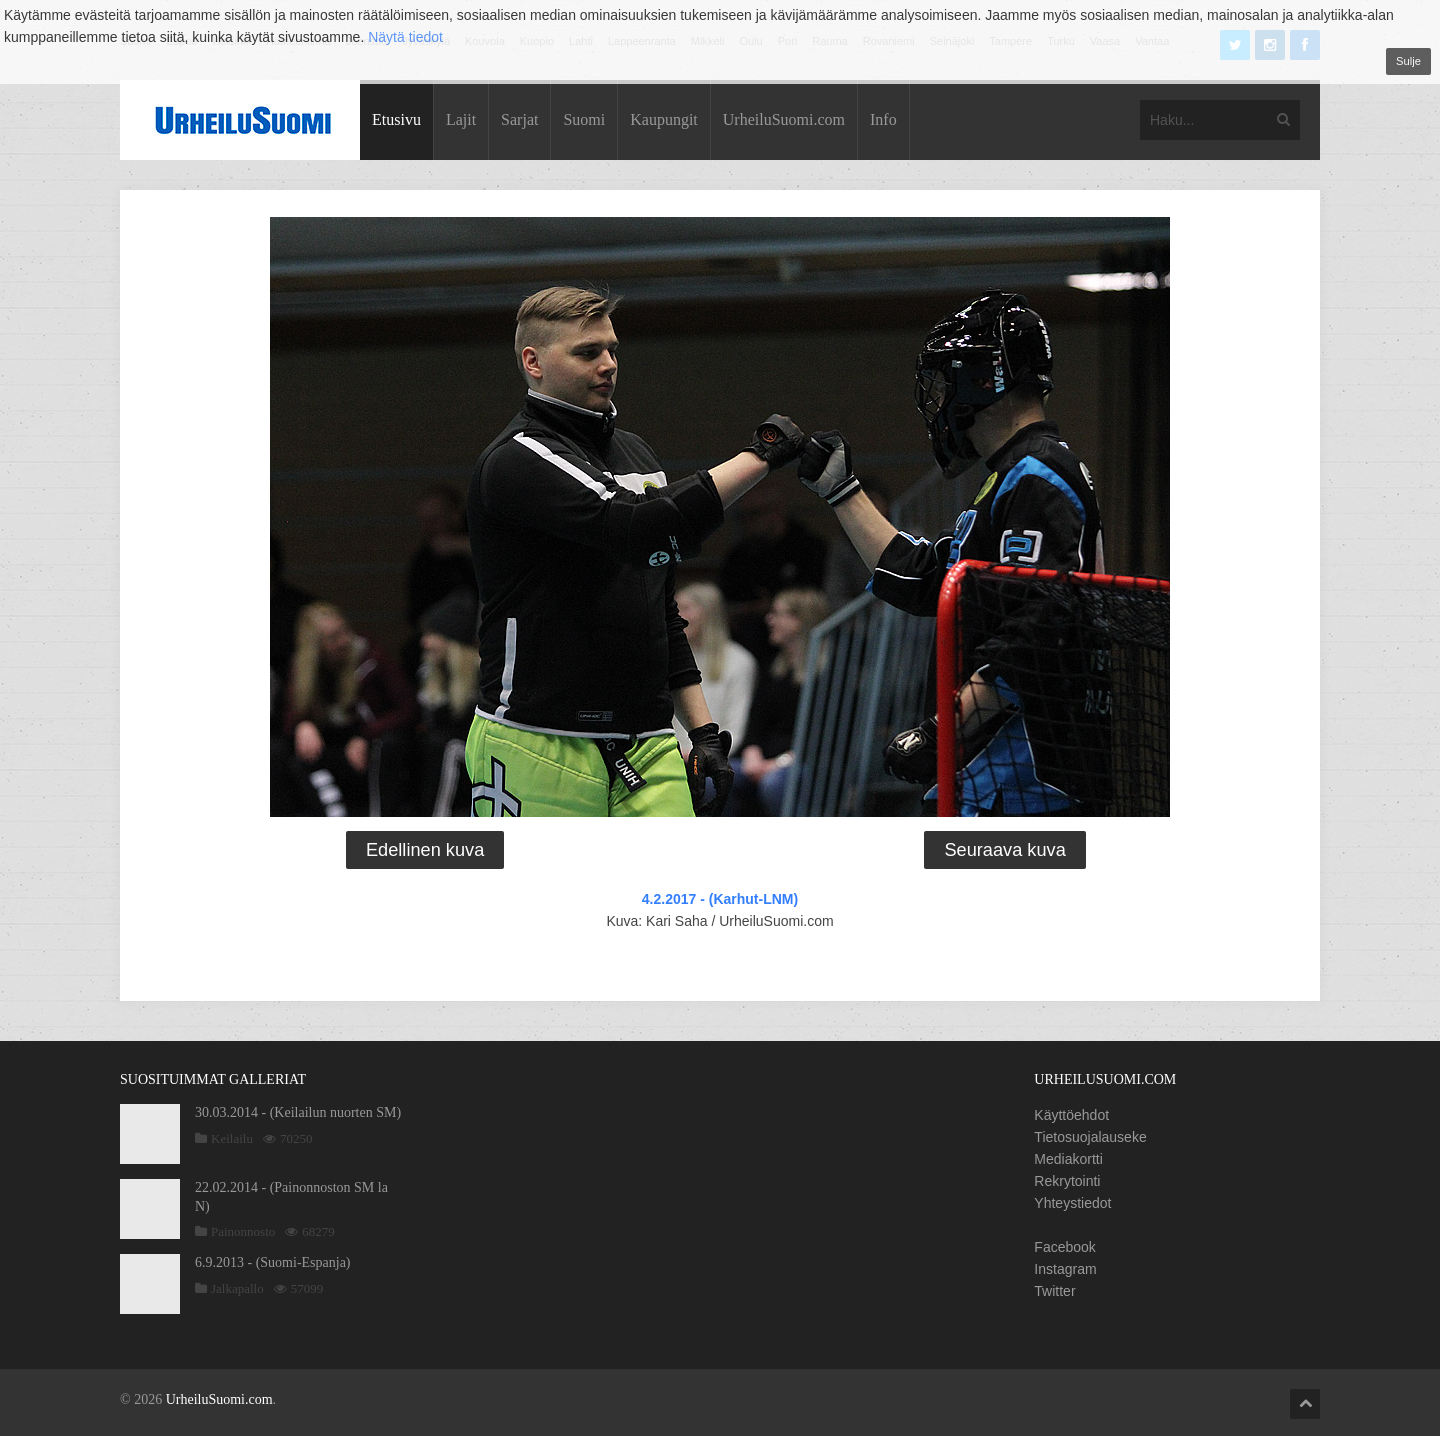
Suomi (584, 119)
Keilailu (232, 1138)
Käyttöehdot (1071, 1115)
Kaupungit (664, 119)
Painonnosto (243, 1231)
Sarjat (519, 119)
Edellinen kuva (425, 850)
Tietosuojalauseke (1090, 1137)
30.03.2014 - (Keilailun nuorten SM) (298, 1112)
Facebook (1064, 1247)
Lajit (461, 119)
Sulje (1408, 61)
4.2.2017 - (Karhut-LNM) (720, 899)
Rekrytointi (1067, 1181)
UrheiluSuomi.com (784, 119)
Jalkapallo (237, 1288)
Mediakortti (1068, 1159)
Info (883, 119)
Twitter (1054, 1291)
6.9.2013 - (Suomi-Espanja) (273, 1262)
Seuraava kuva (1004, 850)
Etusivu (396, 119)
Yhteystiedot (1072, 1203)
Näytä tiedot (405, 37)
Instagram (1065, 1269)
